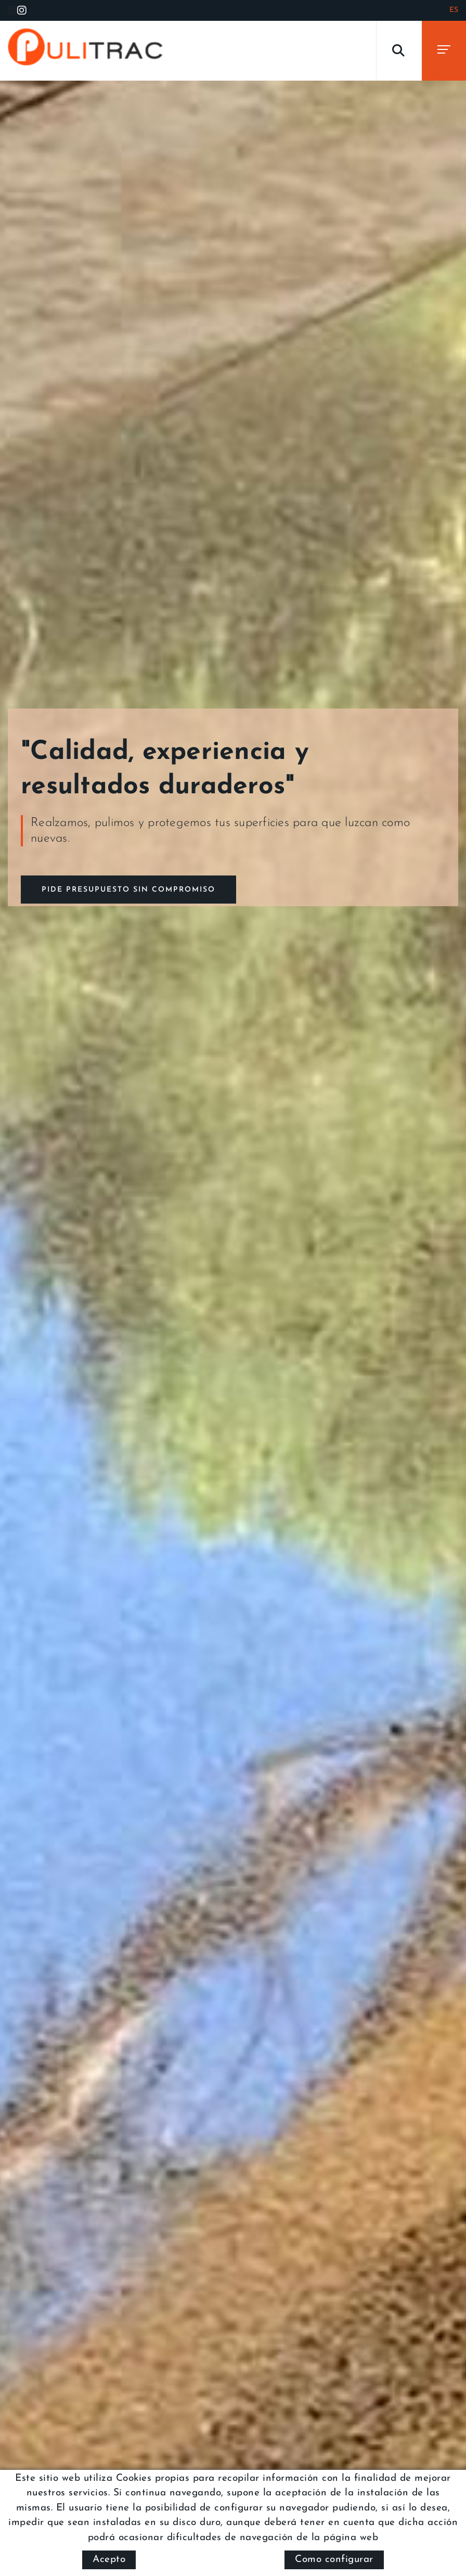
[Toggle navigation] (444, 51)
